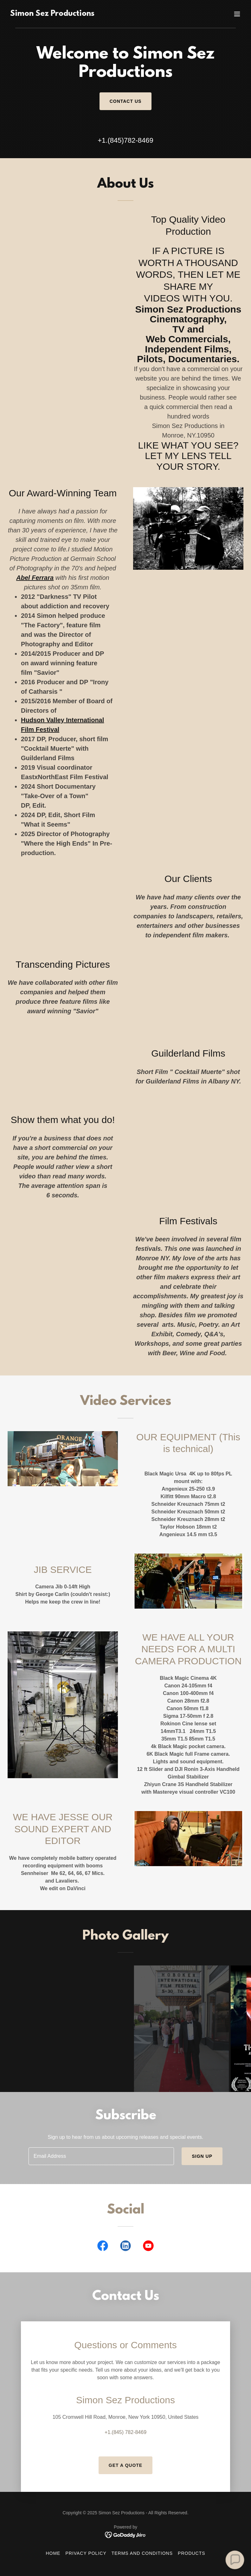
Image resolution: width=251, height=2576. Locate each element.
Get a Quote (125, 2465)
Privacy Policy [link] (85, 2553)
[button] (237, 14)
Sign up (202, 2156)
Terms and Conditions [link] (142, 2553)
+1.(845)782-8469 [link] (125, 140)
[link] (52, 14)
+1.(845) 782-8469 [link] (125, 2432)
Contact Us (126, 101)
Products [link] (191, 2553)
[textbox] (101, 2156)
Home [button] (53, 2553)
